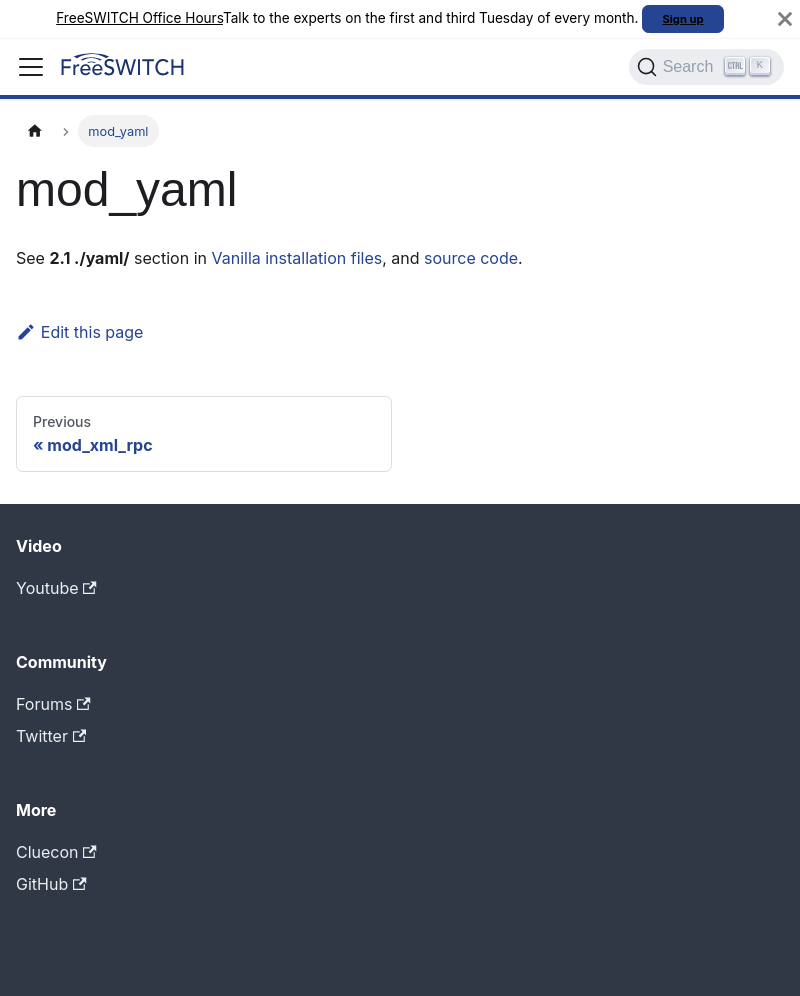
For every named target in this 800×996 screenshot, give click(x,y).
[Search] (706, 67)
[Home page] (35, 130)
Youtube (56, 588)
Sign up (683, 19)
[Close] (785, 19)
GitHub (51, 884)
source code (471, 258)
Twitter (51, 736)
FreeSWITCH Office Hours (139, 18)
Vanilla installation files (296, 258)
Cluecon (56, 852)
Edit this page (79, 332)
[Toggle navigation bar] (31, 67)
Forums (53, 704)
